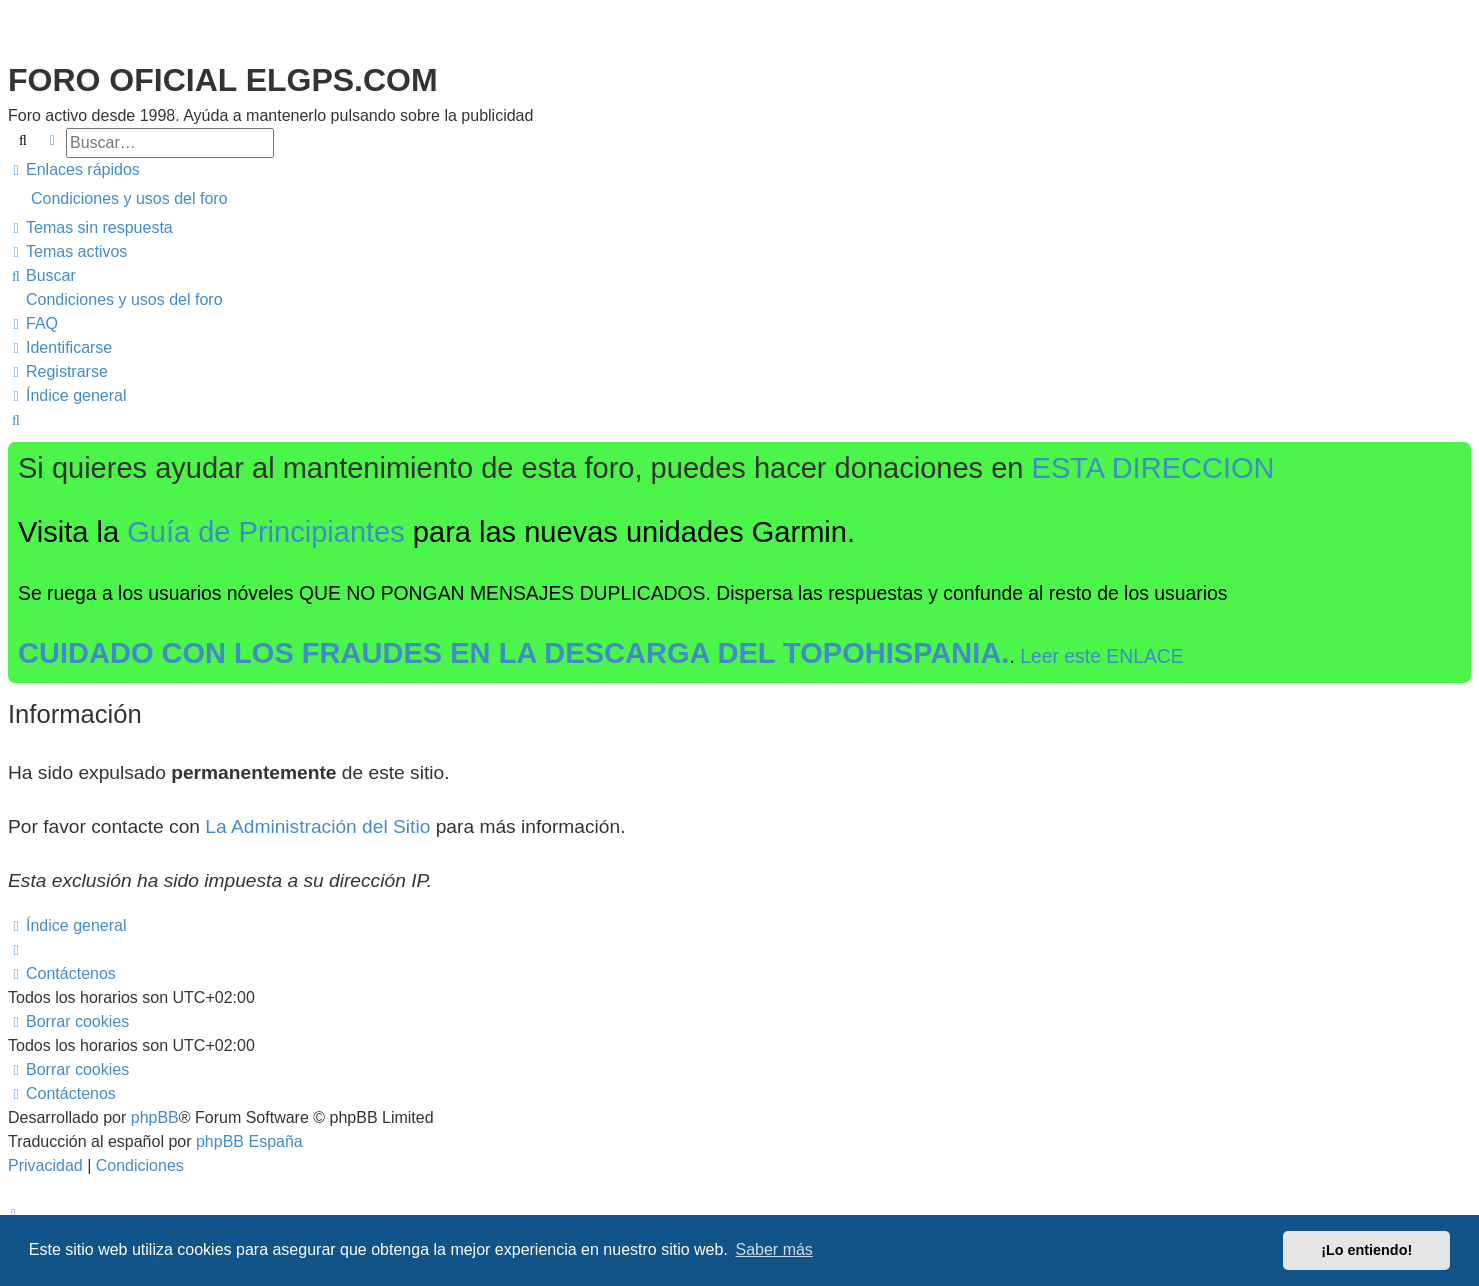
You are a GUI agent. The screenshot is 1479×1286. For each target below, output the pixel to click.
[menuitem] (739, 199)
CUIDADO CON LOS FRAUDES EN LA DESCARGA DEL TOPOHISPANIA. (513, 653)
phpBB (155, 1117)
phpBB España (249, 1141)
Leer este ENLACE (1102, 656)
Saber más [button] (774, 1249)
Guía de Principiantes (266, 532)
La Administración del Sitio (317, 826)
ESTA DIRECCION (1153, 468)
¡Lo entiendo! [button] (1366, 1250)
